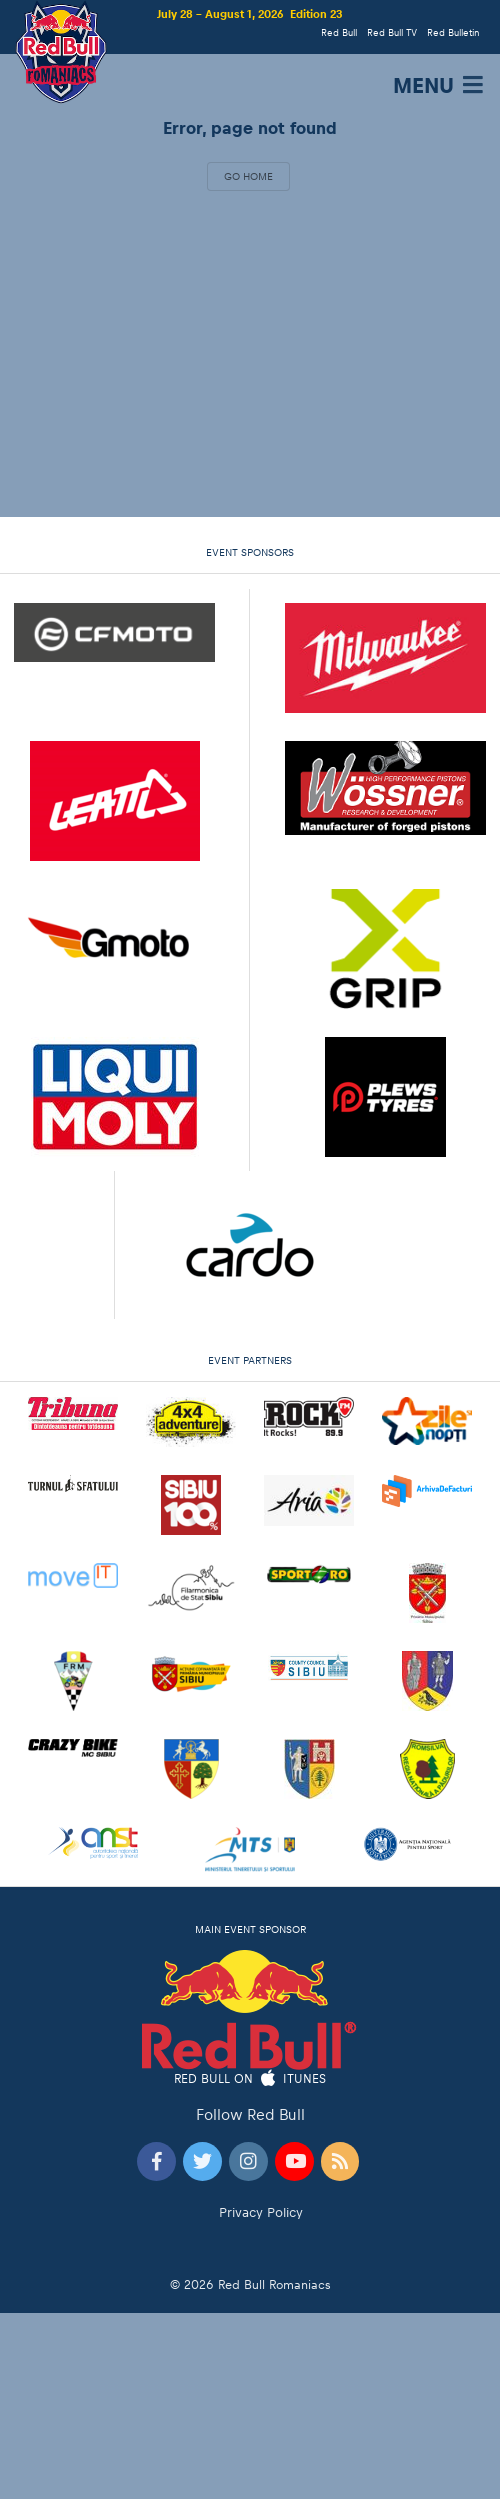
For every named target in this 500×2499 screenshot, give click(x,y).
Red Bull (339, 32)
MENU (439, 85)
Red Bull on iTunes (250, 2079)
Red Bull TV (392, 32)
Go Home (248, 176)
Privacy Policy (261, 2212)
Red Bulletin (453, 32)
